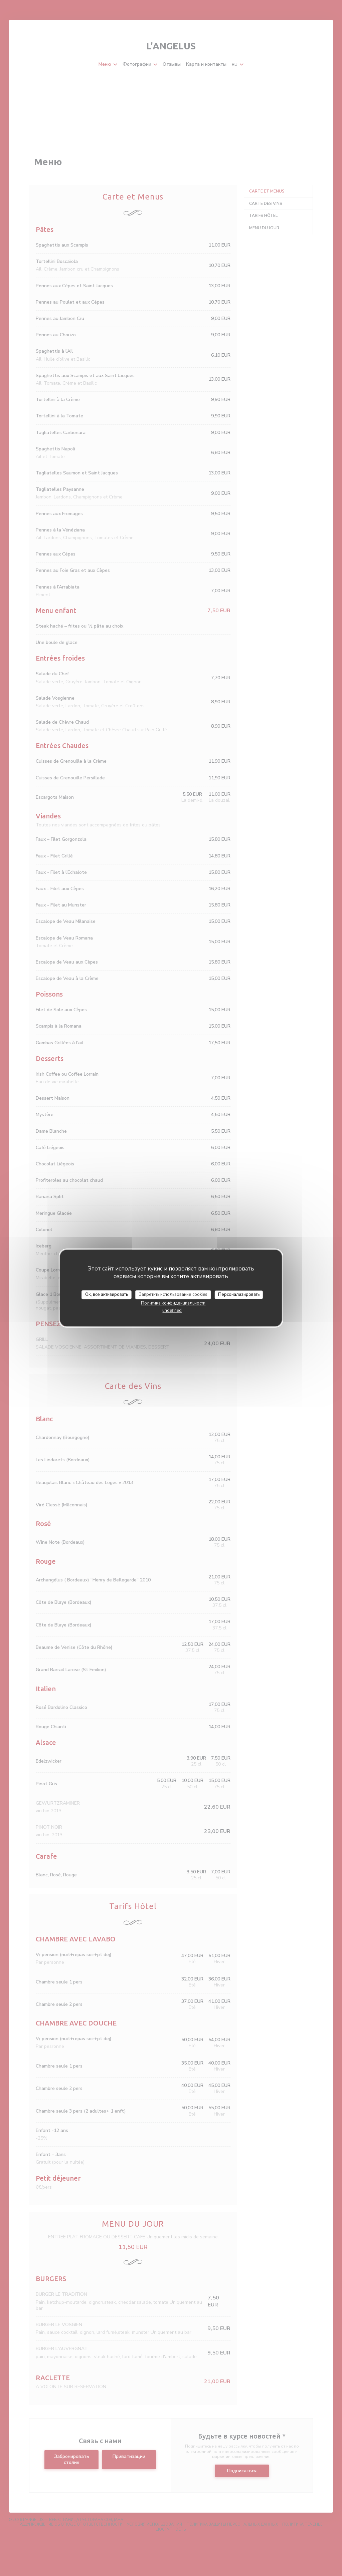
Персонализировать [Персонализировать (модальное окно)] (239, 1295)
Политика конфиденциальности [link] (173, 1303)
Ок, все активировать (106, 1295)
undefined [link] (172, 1311)
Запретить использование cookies (173, 1295)
